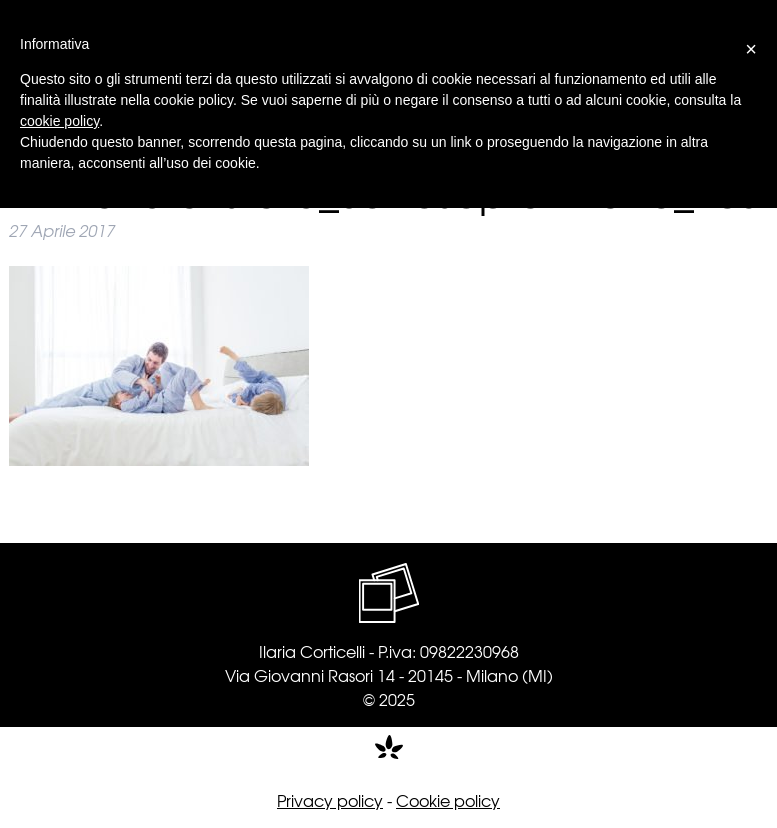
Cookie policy (448, 800)
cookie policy (59, 121)
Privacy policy (330, 800)
